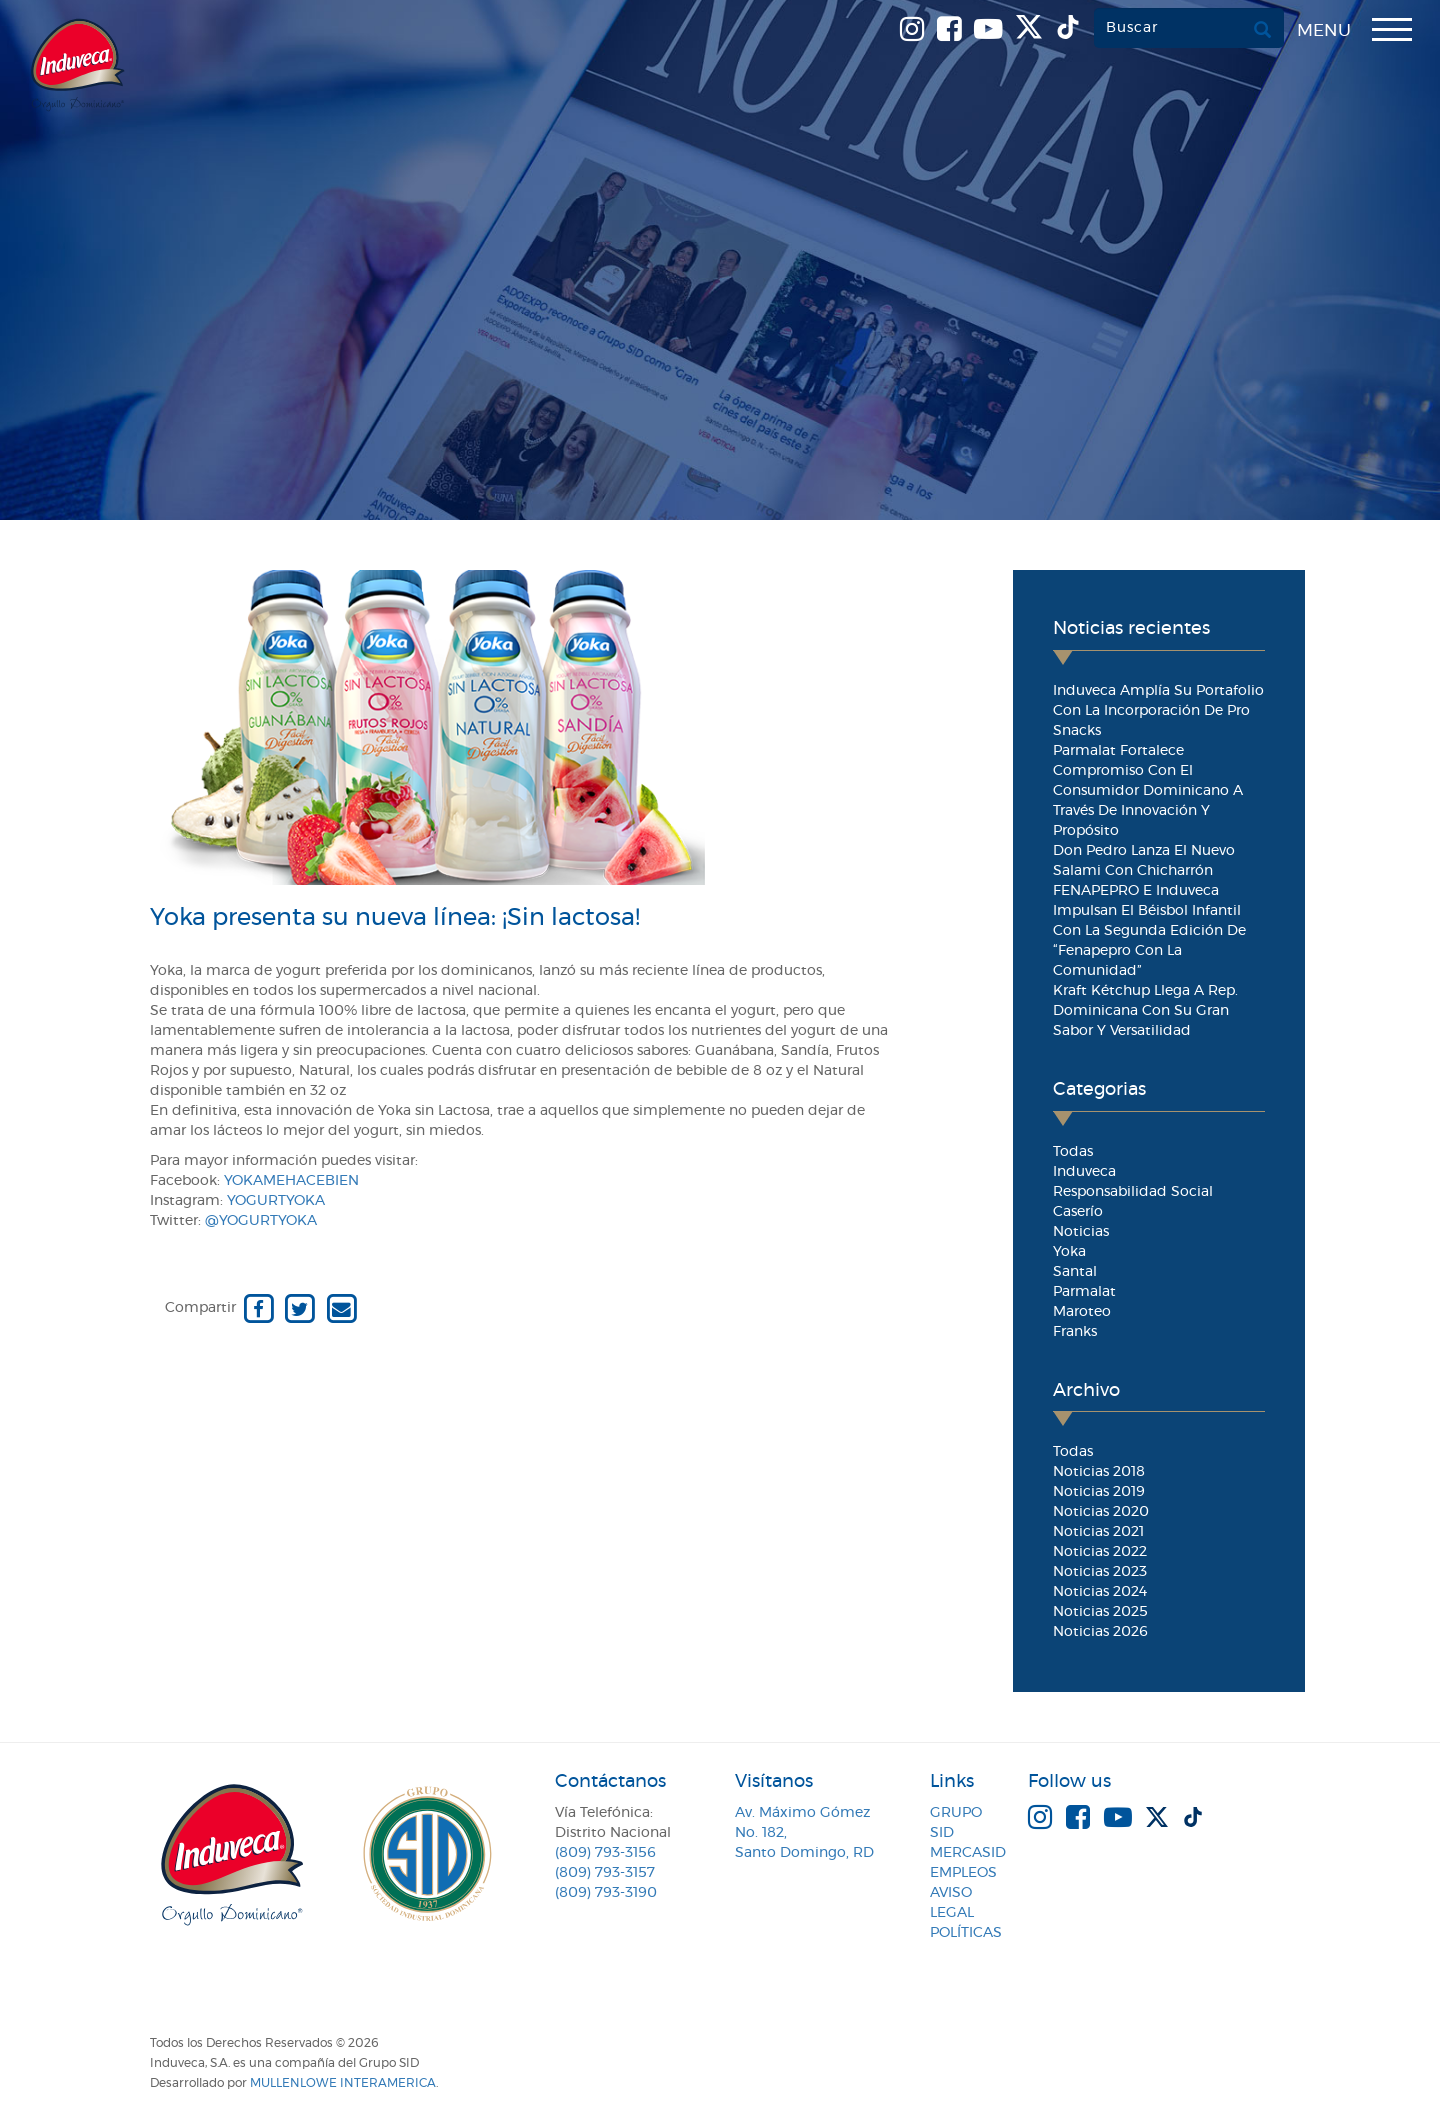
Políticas (966, 1933)
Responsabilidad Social (1133, 1192)
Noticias (1081, 1232)
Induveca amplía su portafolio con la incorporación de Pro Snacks (1158, 711)
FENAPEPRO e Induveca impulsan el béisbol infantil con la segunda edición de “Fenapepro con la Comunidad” (1149, 931)
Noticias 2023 (1100, 1572)
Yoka (1069, 1252)
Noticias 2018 (1099, 1472)
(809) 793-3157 (605, 1873)
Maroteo (1082, 1312)
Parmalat (1084, 1292)
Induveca (1084, 1172)
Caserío (1078, 1212)
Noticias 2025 (1100, 1612)
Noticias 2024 (1100, 1592)
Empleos (963, 1873)
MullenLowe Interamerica (343, 2083)
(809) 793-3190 (606, 1893)
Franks (1075, 1332)
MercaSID (968, 1853)
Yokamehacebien (291, 1181)
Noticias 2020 (1101, 1512)
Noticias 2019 (1099, 1492)
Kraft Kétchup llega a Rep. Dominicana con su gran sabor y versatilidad (1145, 1011)
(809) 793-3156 (605, 1853)
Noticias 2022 (1100, 1552)
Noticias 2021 (1098, 1532)
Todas (1073, 1152)
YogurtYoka (276, 1201)
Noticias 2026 (1100, 1632)
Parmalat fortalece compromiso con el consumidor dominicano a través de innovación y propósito (1148, 791)
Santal (1075, 1272)
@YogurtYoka (261, 1221)
